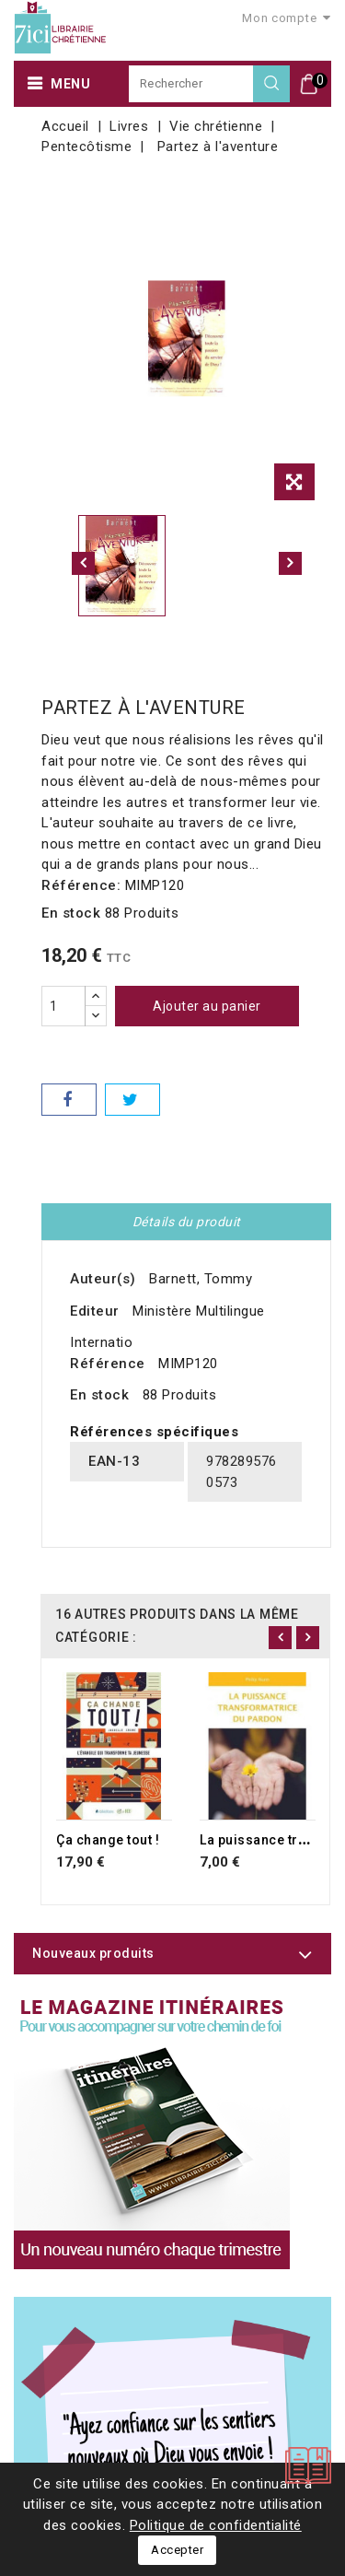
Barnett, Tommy (200, 1278)
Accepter (177, 2550)
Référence (107, 1363)
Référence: (81, 885)
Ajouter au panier (207, 1006)
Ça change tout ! (107, 1839)
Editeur (95, 1311)
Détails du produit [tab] (186, 1221)
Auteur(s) (103, 1278)
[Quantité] (63, 1006)
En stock (70, 913)
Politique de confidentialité (216, 2525)
